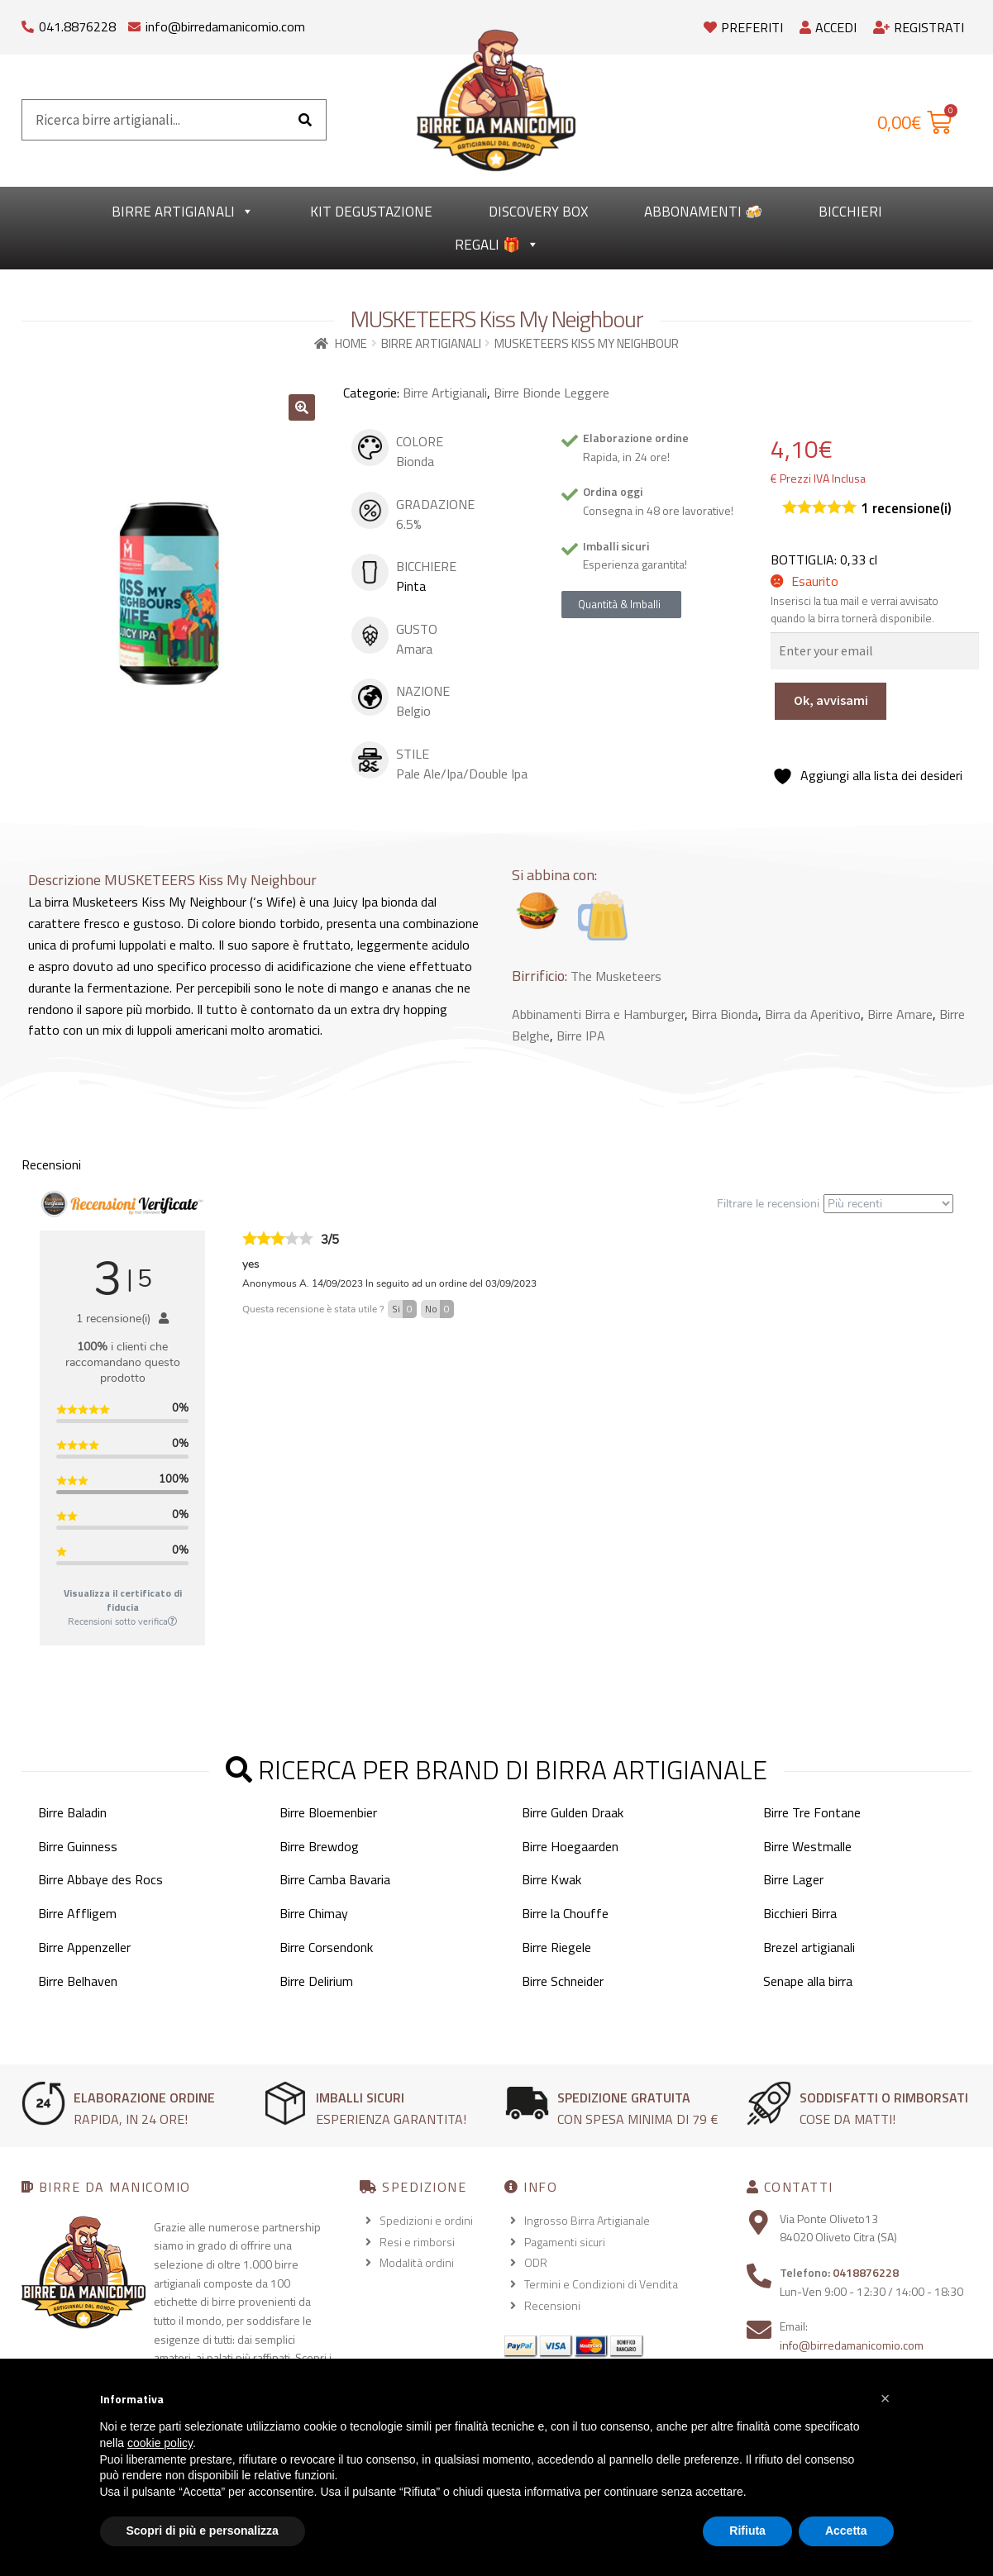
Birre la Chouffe (565, 1913)
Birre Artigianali (183, 211)
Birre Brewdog (319, 1846)
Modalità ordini (417, 2262)
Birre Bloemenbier (328, 1812)
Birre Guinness (77, 1846)
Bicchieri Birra (800, 1913)
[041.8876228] (27, 23)
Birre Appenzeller (84, 1947)
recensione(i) (906, 508)
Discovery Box (538, 211)
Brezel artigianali (809, 1947)
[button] (302, 407)
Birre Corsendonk (326, 1947)
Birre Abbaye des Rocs (100, 1879)
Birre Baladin (72, 1812)
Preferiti (743, 27)
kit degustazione (371, 211)
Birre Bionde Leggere (551, 392)
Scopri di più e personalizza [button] (203, 2530)
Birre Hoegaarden (570, 1846)
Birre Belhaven (77, 1981)
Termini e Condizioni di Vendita (601, 2284)
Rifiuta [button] (747, 2530)
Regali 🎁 (497, 244)
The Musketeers (615, 976)
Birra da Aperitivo (813, 1014)
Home (351, 343)
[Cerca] (305, 120)
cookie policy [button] (160, 2443)
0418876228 (866, 2272)
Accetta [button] (846, 2530)
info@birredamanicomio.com (225, 26)
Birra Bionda (724, 1014)
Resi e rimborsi (417, 2241)
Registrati (918, 27)
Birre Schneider (563, 1981)
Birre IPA (580, 1035)
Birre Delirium (316, 1981)
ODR (535, 2262)
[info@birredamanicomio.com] (134, 23)
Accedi (828, 27)
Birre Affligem (77, 1913)
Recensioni (552, 2305)
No (439, 1309)
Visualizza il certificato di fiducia (123, 1600)
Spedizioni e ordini (426, 2220)
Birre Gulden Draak (572, 1812)
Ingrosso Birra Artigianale (587, 2220)
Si (404, 1309)
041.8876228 (77, 26)
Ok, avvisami (831, 700)
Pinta (411, 586)
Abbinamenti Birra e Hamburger (598, 1014)
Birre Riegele (556, 1947)
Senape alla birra (807, 1981)
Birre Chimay (313, 1913)
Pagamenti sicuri (564, 2241)
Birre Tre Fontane (812, 1812)
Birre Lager (793, 1879)
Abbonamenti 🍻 (703, 211)
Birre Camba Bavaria (334, 1879)
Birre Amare (900, 1014)
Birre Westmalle (807, 1846)
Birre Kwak (551, 1879)
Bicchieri (850, 211)
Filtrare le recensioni (835, 1204)
